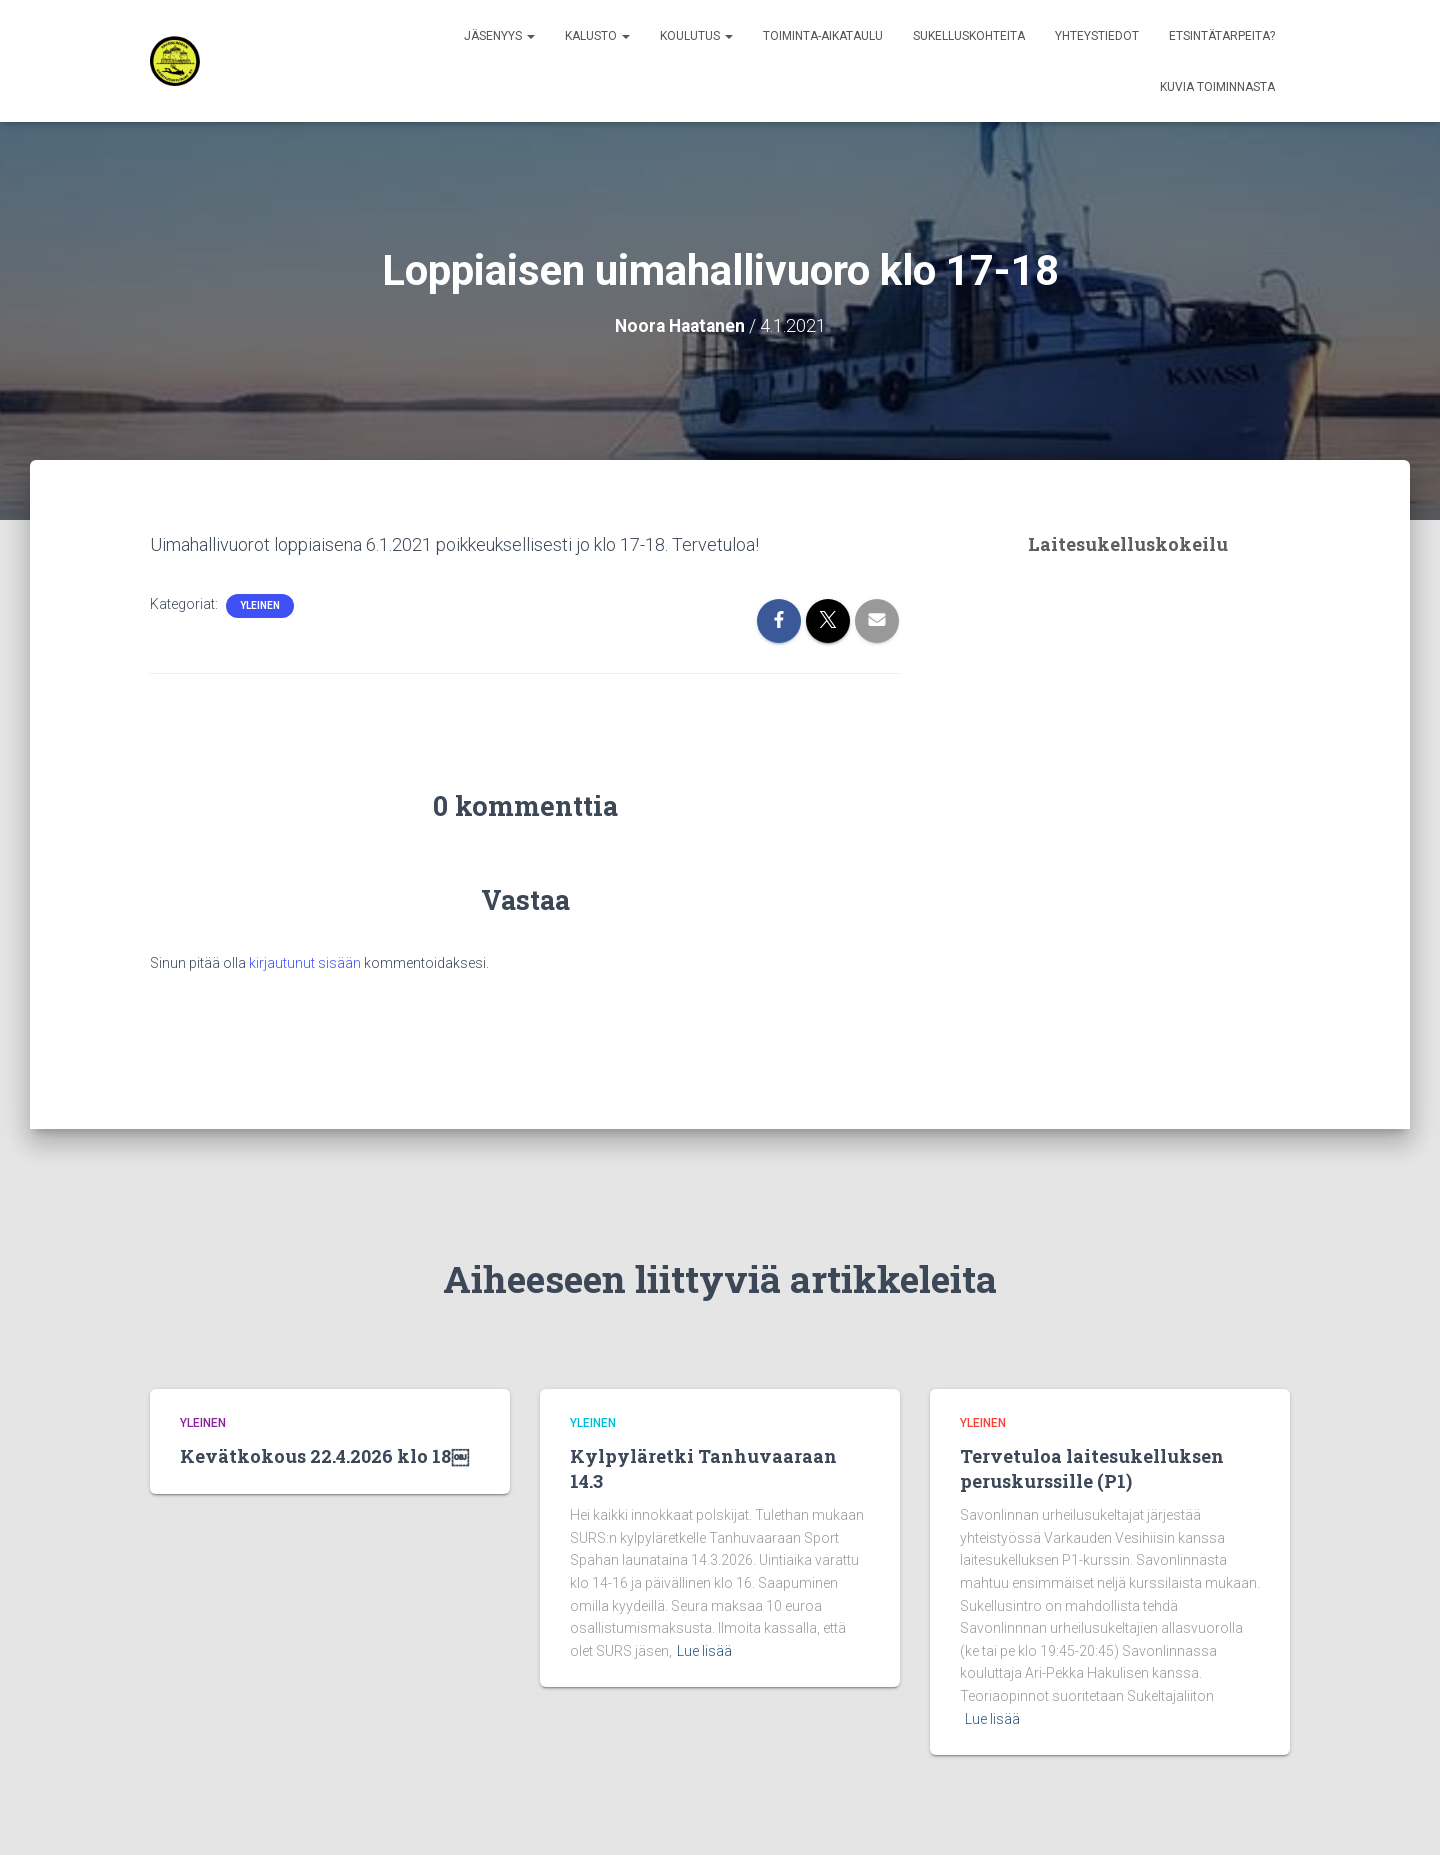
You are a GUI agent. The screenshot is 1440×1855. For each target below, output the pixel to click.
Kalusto (597, 36)
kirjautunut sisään (305, 962)
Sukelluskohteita (969, 36)
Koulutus (696, 36)
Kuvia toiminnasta (1217, 87)
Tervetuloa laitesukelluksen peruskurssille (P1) (1092, 1467)
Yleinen (260, 605)
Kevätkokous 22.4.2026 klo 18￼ (324, 1455)
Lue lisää (704, 1650)
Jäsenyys (499, 36)
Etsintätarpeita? (1222, 36)
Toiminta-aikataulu (823, 36)
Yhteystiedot (1097, 36)
